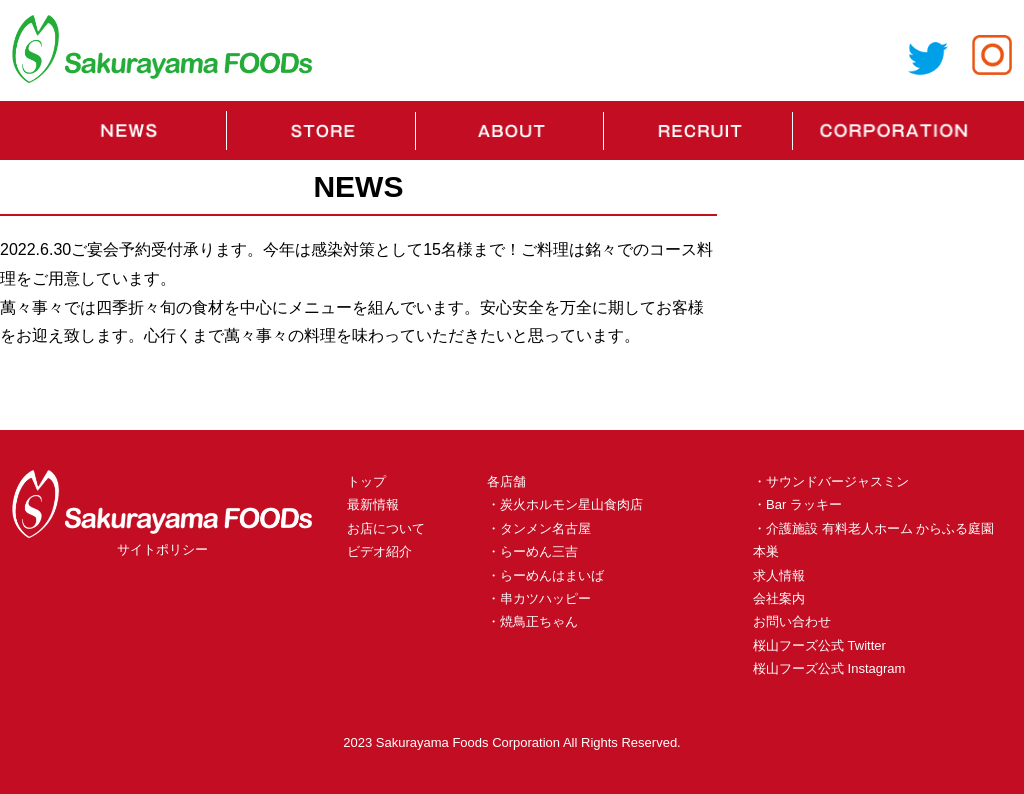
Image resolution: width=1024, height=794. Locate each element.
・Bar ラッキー (797, 504)
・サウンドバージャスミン (831, 481)
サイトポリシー (162, 549)
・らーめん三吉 (532, 551)
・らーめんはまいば (545, 575)
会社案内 (779, 598)
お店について (386, 528)
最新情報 (373, 504)
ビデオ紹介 (379, 551)
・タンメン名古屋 (539, 528)
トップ (366, 481)
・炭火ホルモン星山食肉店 (565, 504)
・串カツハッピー (539, 598)
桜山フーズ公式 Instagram (829, 668)
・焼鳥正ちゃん (532, 621)
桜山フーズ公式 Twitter (819, 645)
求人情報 (779, 575)
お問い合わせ (792, 621)
